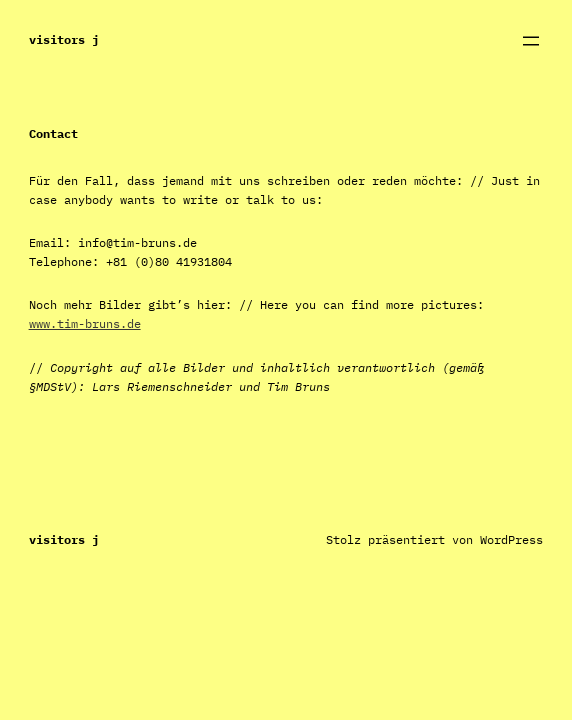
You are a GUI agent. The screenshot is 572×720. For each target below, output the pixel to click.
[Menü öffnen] (531, 41)
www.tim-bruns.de (85, 323)
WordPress (511, 539)
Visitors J (64, 39)
